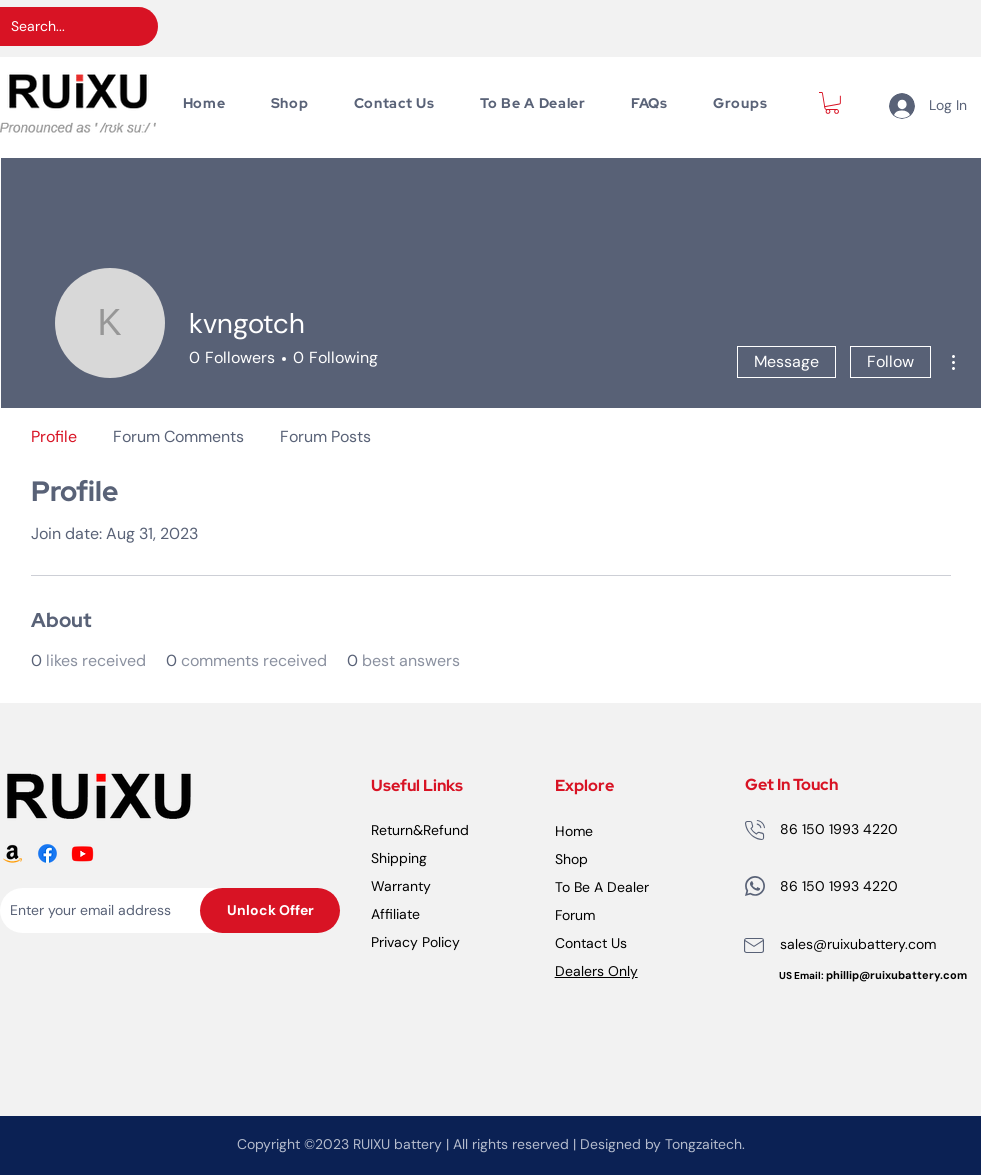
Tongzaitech (703, 1144)
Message (786, 361)
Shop (571, 859)
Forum (575, 915)
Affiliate (395, 914)
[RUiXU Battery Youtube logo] (82, 853)
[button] (832, 103)
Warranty (401, 886)
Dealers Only (596, 971)
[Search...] (63, 26)
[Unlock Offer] (270, 910)
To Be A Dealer (602, 887)
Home (574, 831)
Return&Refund (420, 830)
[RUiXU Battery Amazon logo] (12, 853)
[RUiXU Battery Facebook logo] (47, 853)
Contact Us (591, 943)
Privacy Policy (415, 942)
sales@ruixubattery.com (858, 944)
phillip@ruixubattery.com (896, 975)
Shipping (399, 858)
